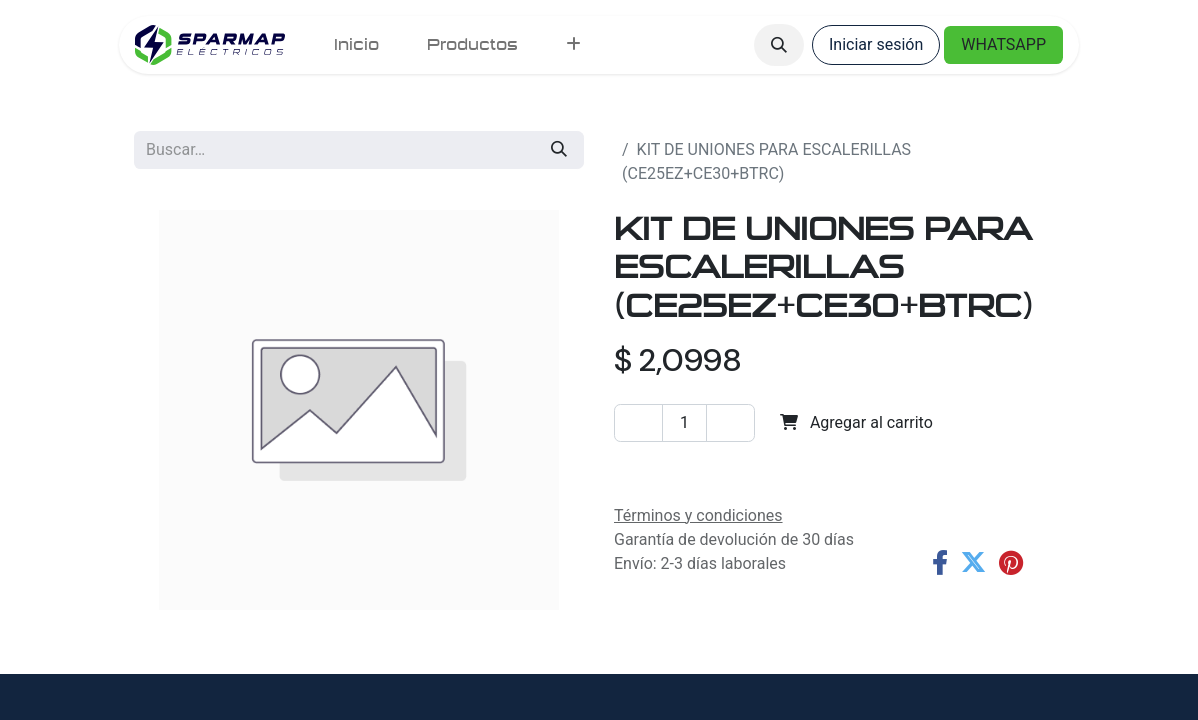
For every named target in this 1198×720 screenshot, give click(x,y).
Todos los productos (687, 125)
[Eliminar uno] (638, 423)
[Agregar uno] (730, 423)
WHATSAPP (1003, 44)
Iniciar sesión (876, 44)
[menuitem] (356, 45)
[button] (779, 45)
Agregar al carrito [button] (856, 422)
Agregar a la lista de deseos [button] (725, 468)
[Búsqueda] (559, 150)
